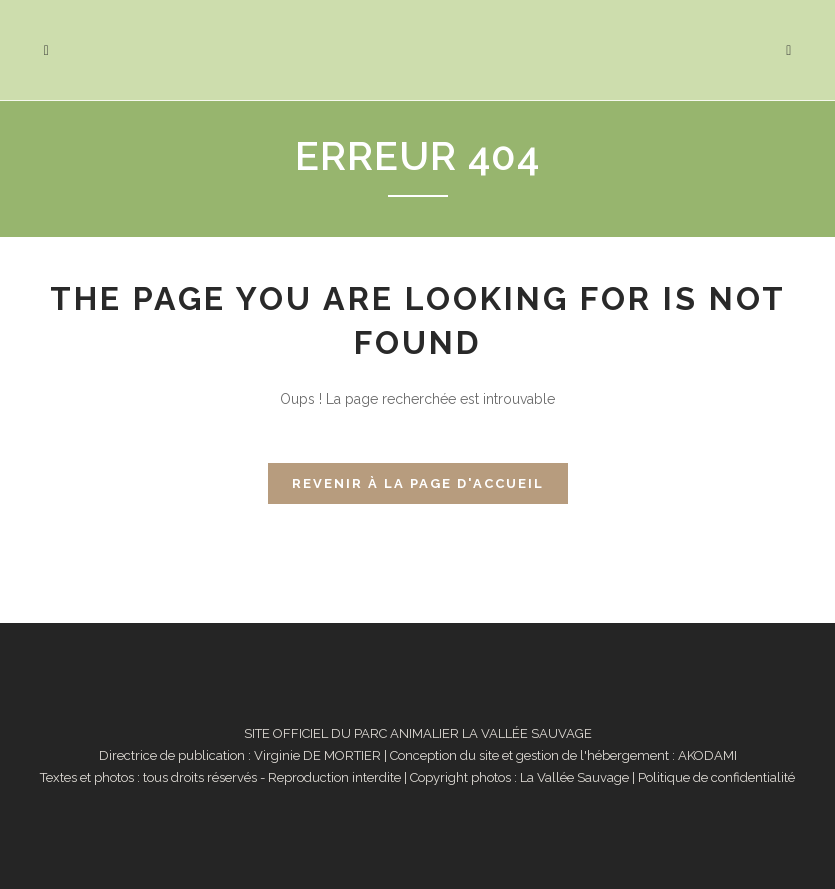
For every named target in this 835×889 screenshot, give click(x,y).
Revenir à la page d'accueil (418, 483)
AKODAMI (707, 755)
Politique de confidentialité (716, 777)
